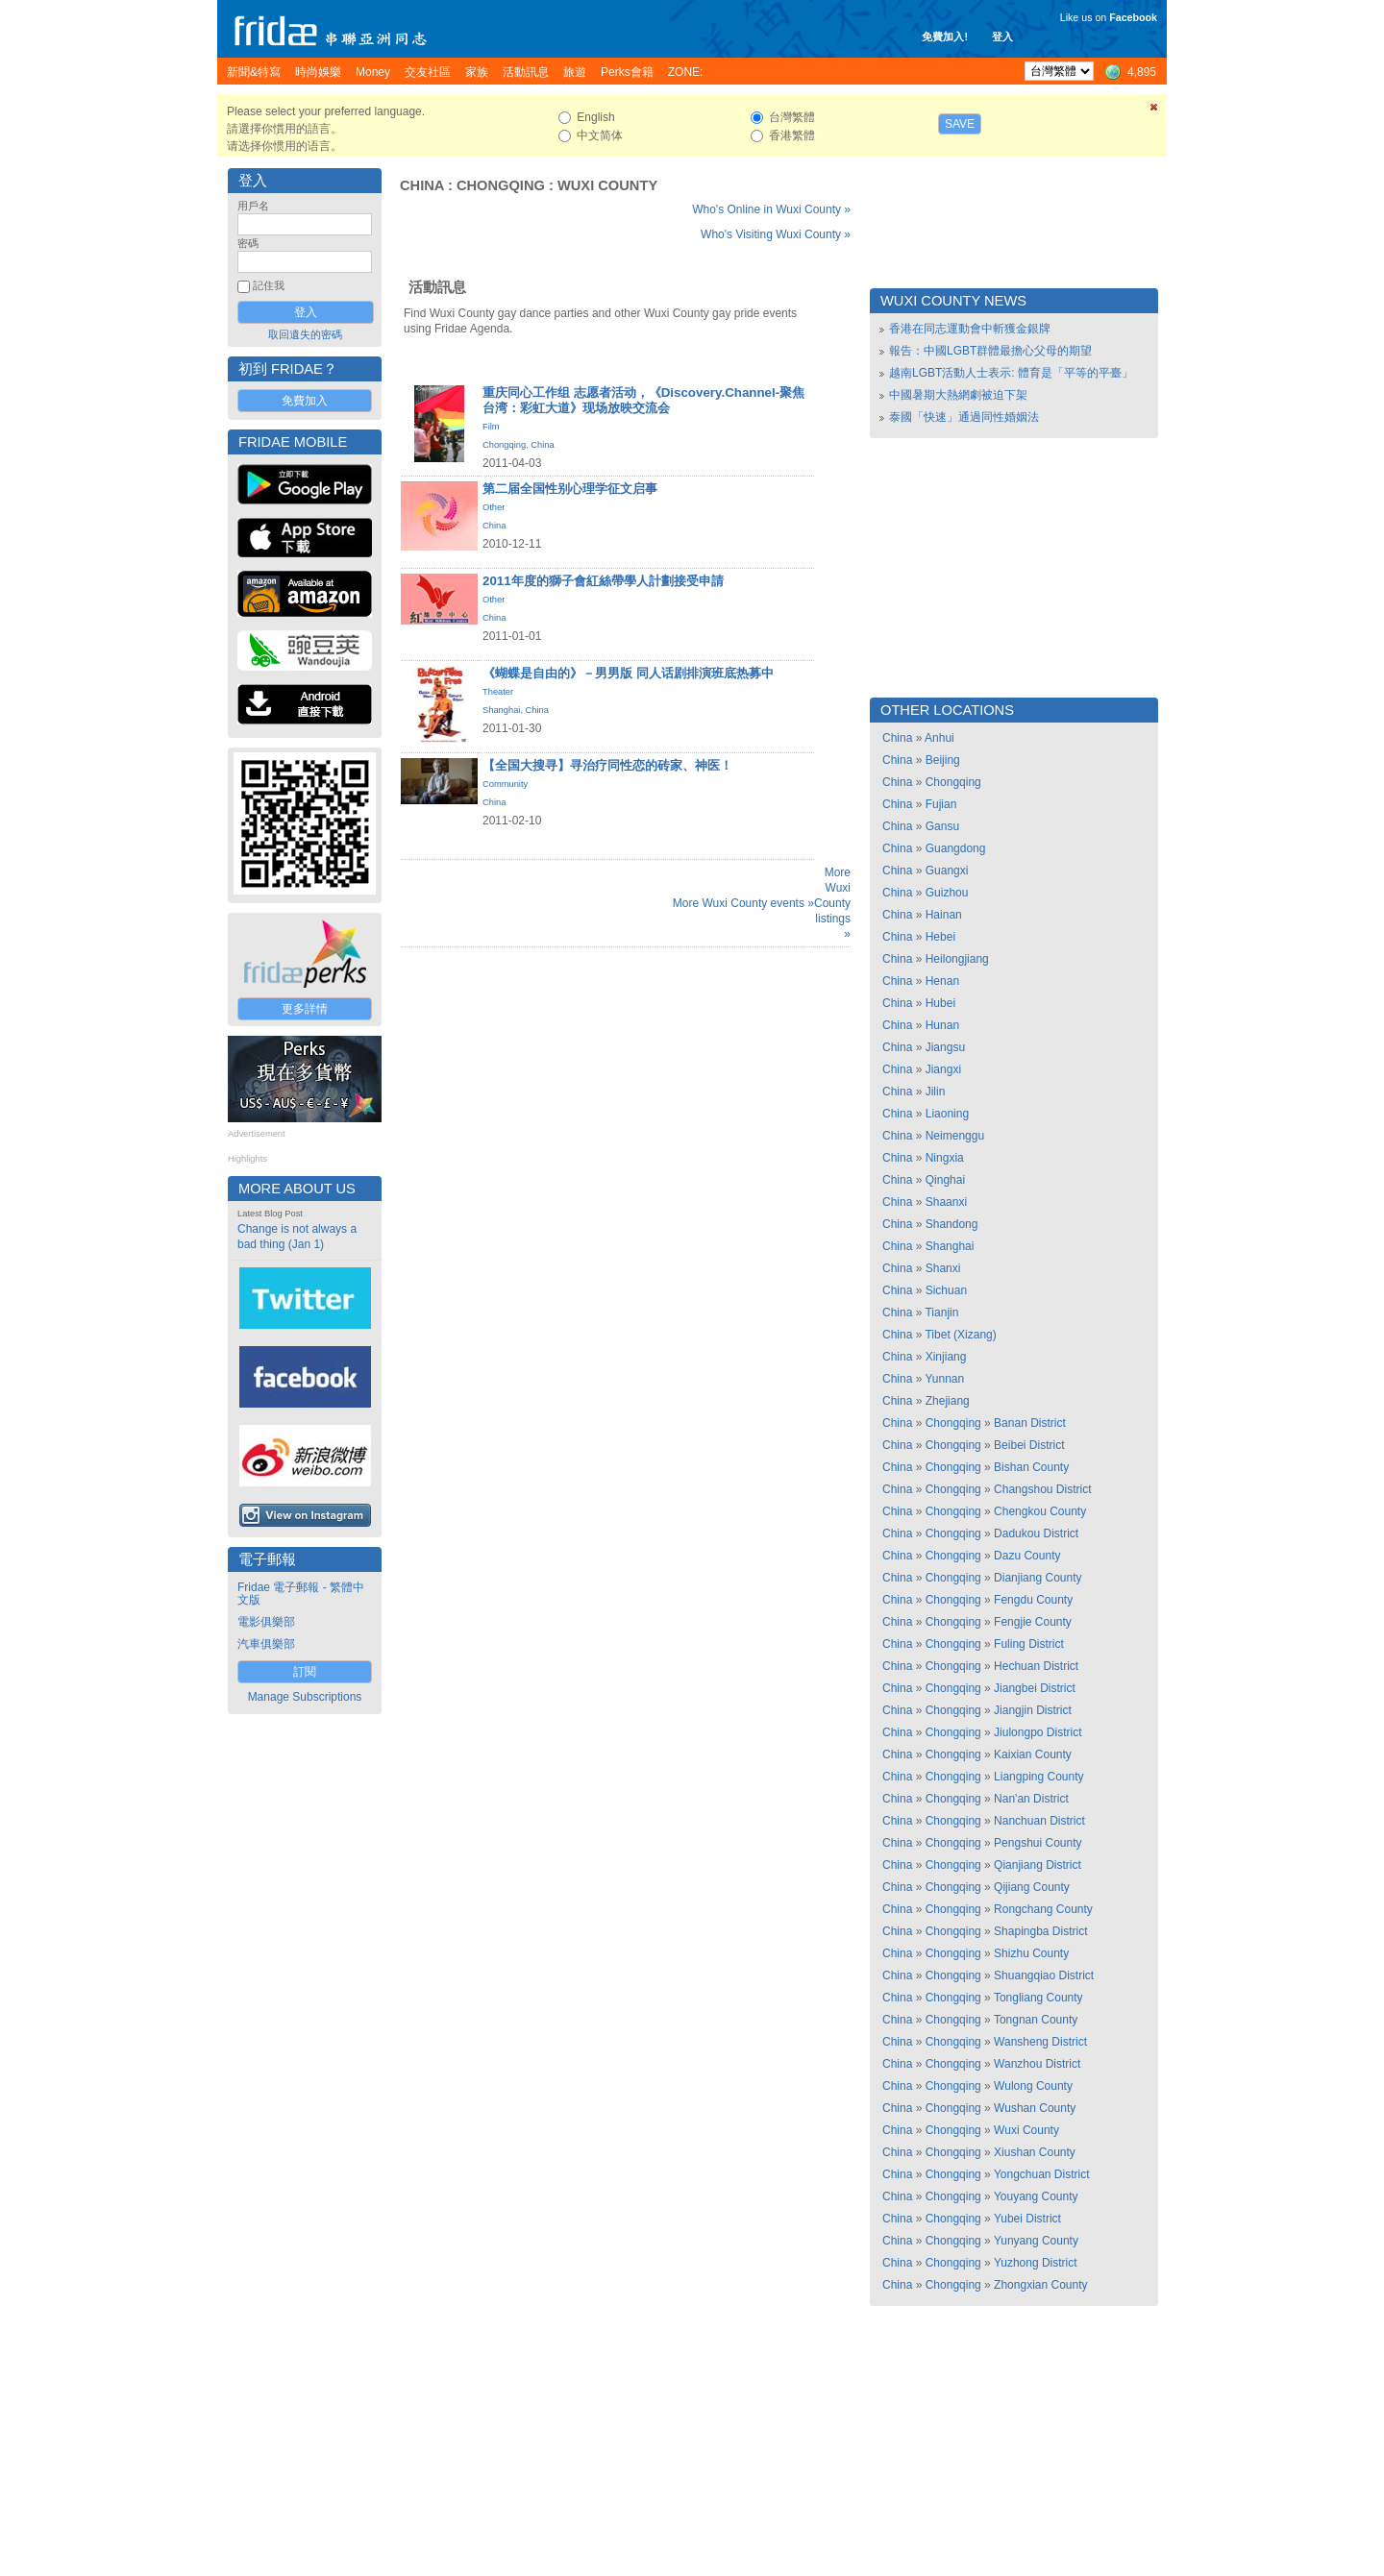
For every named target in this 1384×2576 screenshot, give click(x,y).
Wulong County (1033, 2086)
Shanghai (501, 710)
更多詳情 (305, 1009)
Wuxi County (607, 185)
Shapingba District (1040, 1931)
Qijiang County (1032, 1887)
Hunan (942, 1025)
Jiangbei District (1034, 1688)
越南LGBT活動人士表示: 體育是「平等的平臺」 (1011, 373)
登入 (1002, 36)
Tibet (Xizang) (960, 1334)
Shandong (952, 1224)
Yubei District (1027, 2218)
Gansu (942, 826)
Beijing (943, 760)
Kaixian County (1033, 1754)
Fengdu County (1033, 1600)
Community (505, 784)
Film (491, 426)
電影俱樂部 (266, 1622)
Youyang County (1036, 2196)
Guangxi (947, 870)
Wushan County (1034, 2108)
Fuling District (1029, 1644)
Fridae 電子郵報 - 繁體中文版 (300, 1594)
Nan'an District (1031, 1798)
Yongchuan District (1042, 2174)
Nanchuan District (1039, 1821)
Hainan (944, 914)
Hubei (940, 1003)
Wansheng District (1040, 2042)
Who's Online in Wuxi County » (771, 209)
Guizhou (947, 892)
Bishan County (1031, 1467)
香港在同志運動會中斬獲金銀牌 (969, 328)
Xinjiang (946, 1356)
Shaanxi (946, 1202)
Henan (942, 981)
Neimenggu (955, 1135)
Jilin (936, 1091)
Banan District (1030, 1423)
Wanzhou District (1037, 2064)
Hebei (940, 937)
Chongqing (501, 185)
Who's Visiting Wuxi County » (776, 234)
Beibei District (1029, 1445)
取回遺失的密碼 (305, 334)
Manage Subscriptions (305, 1697)
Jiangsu (945, 1047)
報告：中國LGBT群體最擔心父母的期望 (990, 350)
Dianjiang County (1037, 1577)
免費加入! (945, 36)
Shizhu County (1031, 1953)
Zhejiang (948, 1401)
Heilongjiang (957, 959)
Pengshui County (1037, 1843)
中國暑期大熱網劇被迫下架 (958, 395)
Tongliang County (1038, 1997)
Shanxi (943, 1268)
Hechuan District (1036, 1666)
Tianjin (941, 1312)
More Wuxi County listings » (832, 903)
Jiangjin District (1033, 1710)
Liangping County (1038, 1776)
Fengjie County (1033, 1622)
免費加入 (305, 400)
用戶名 (253, 205)
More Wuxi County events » (743, 903)
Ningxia (945, 1158)
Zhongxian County (1040, 2285)
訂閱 (304, 1672)
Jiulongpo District (1037, 1732)
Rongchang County (1043, 1909)
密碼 (248, 243)
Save (960, 124)
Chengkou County (1040, 1511)
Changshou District (1042, 1489)
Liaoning (947, 1113)
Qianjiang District (1037, 1865)
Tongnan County (1035, 2019)
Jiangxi (943, 1069)
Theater (497, 692)
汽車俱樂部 (266, 1644)
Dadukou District (1036, 1533)
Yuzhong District (1035, 2262)
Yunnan (944, 1379)
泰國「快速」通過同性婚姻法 (964, 417)
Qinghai (945, 1180)
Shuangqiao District (1044, 1975)
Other (493, 507)
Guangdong (956, 848)
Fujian (941, 804)
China (422, 185)
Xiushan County (1034, 2152)
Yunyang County (1036, 2240)
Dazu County (1027, 1555)
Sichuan (946, 1290)
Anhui (939, 738)
